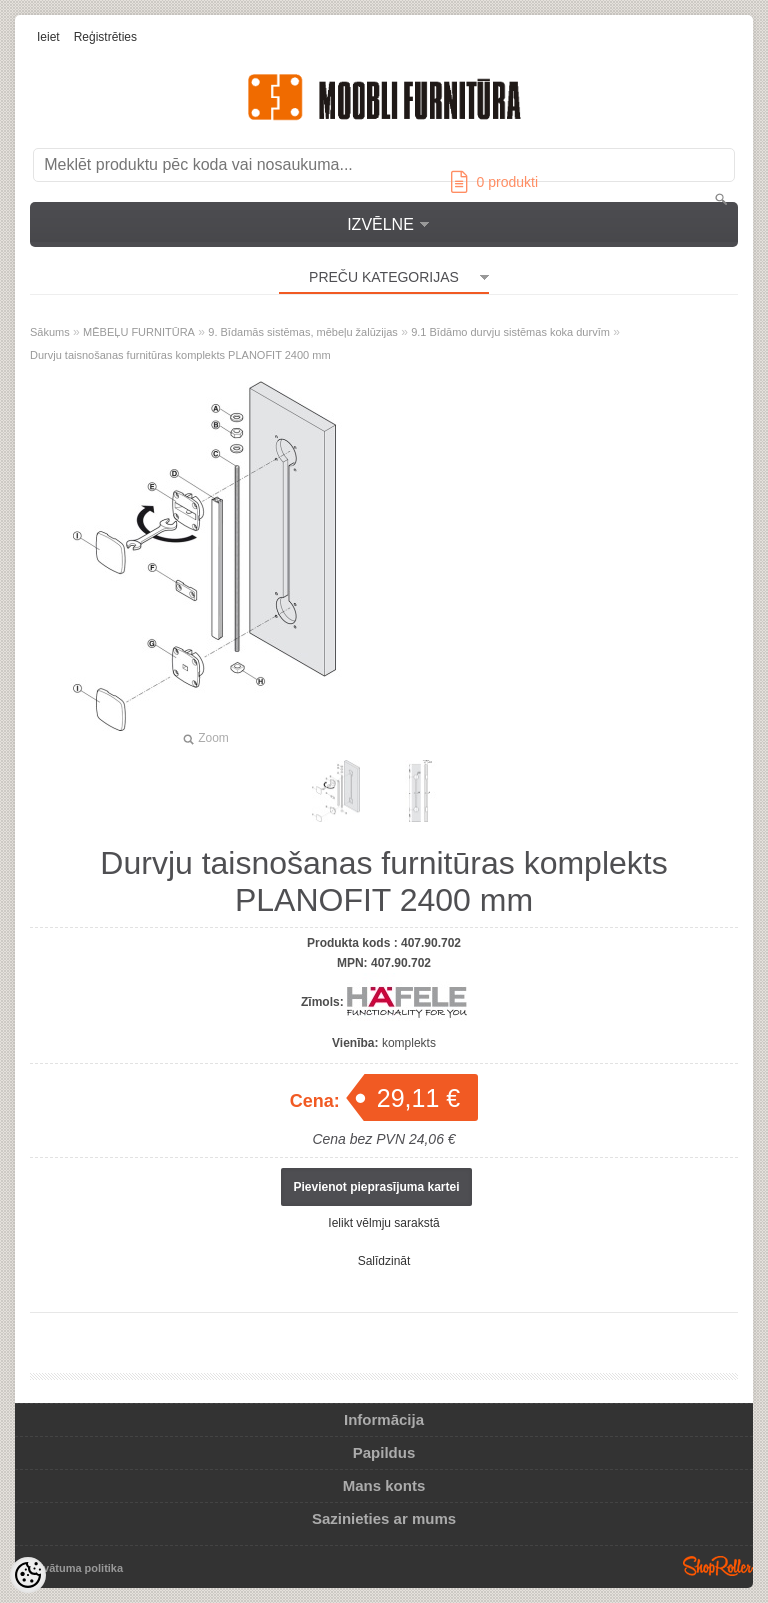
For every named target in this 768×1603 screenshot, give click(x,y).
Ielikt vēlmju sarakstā (383, 1223)
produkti (494, 182)
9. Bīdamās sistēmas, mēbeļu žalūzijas (303, 332)
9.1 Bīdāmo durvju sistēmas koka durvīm (510, 332)
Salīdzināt (384, 1261)
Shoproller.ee (718, 1566)
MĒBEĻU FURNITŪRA (139, 332)
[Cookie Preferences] (28, 1575)
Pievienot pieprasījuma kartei (376, 1187)
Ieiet (48, 37)
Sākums (50, 332)
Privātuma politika (75, 1568)
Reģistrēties (105, 37)
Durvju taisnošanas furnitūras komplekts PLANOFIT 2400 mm (180, 355)
